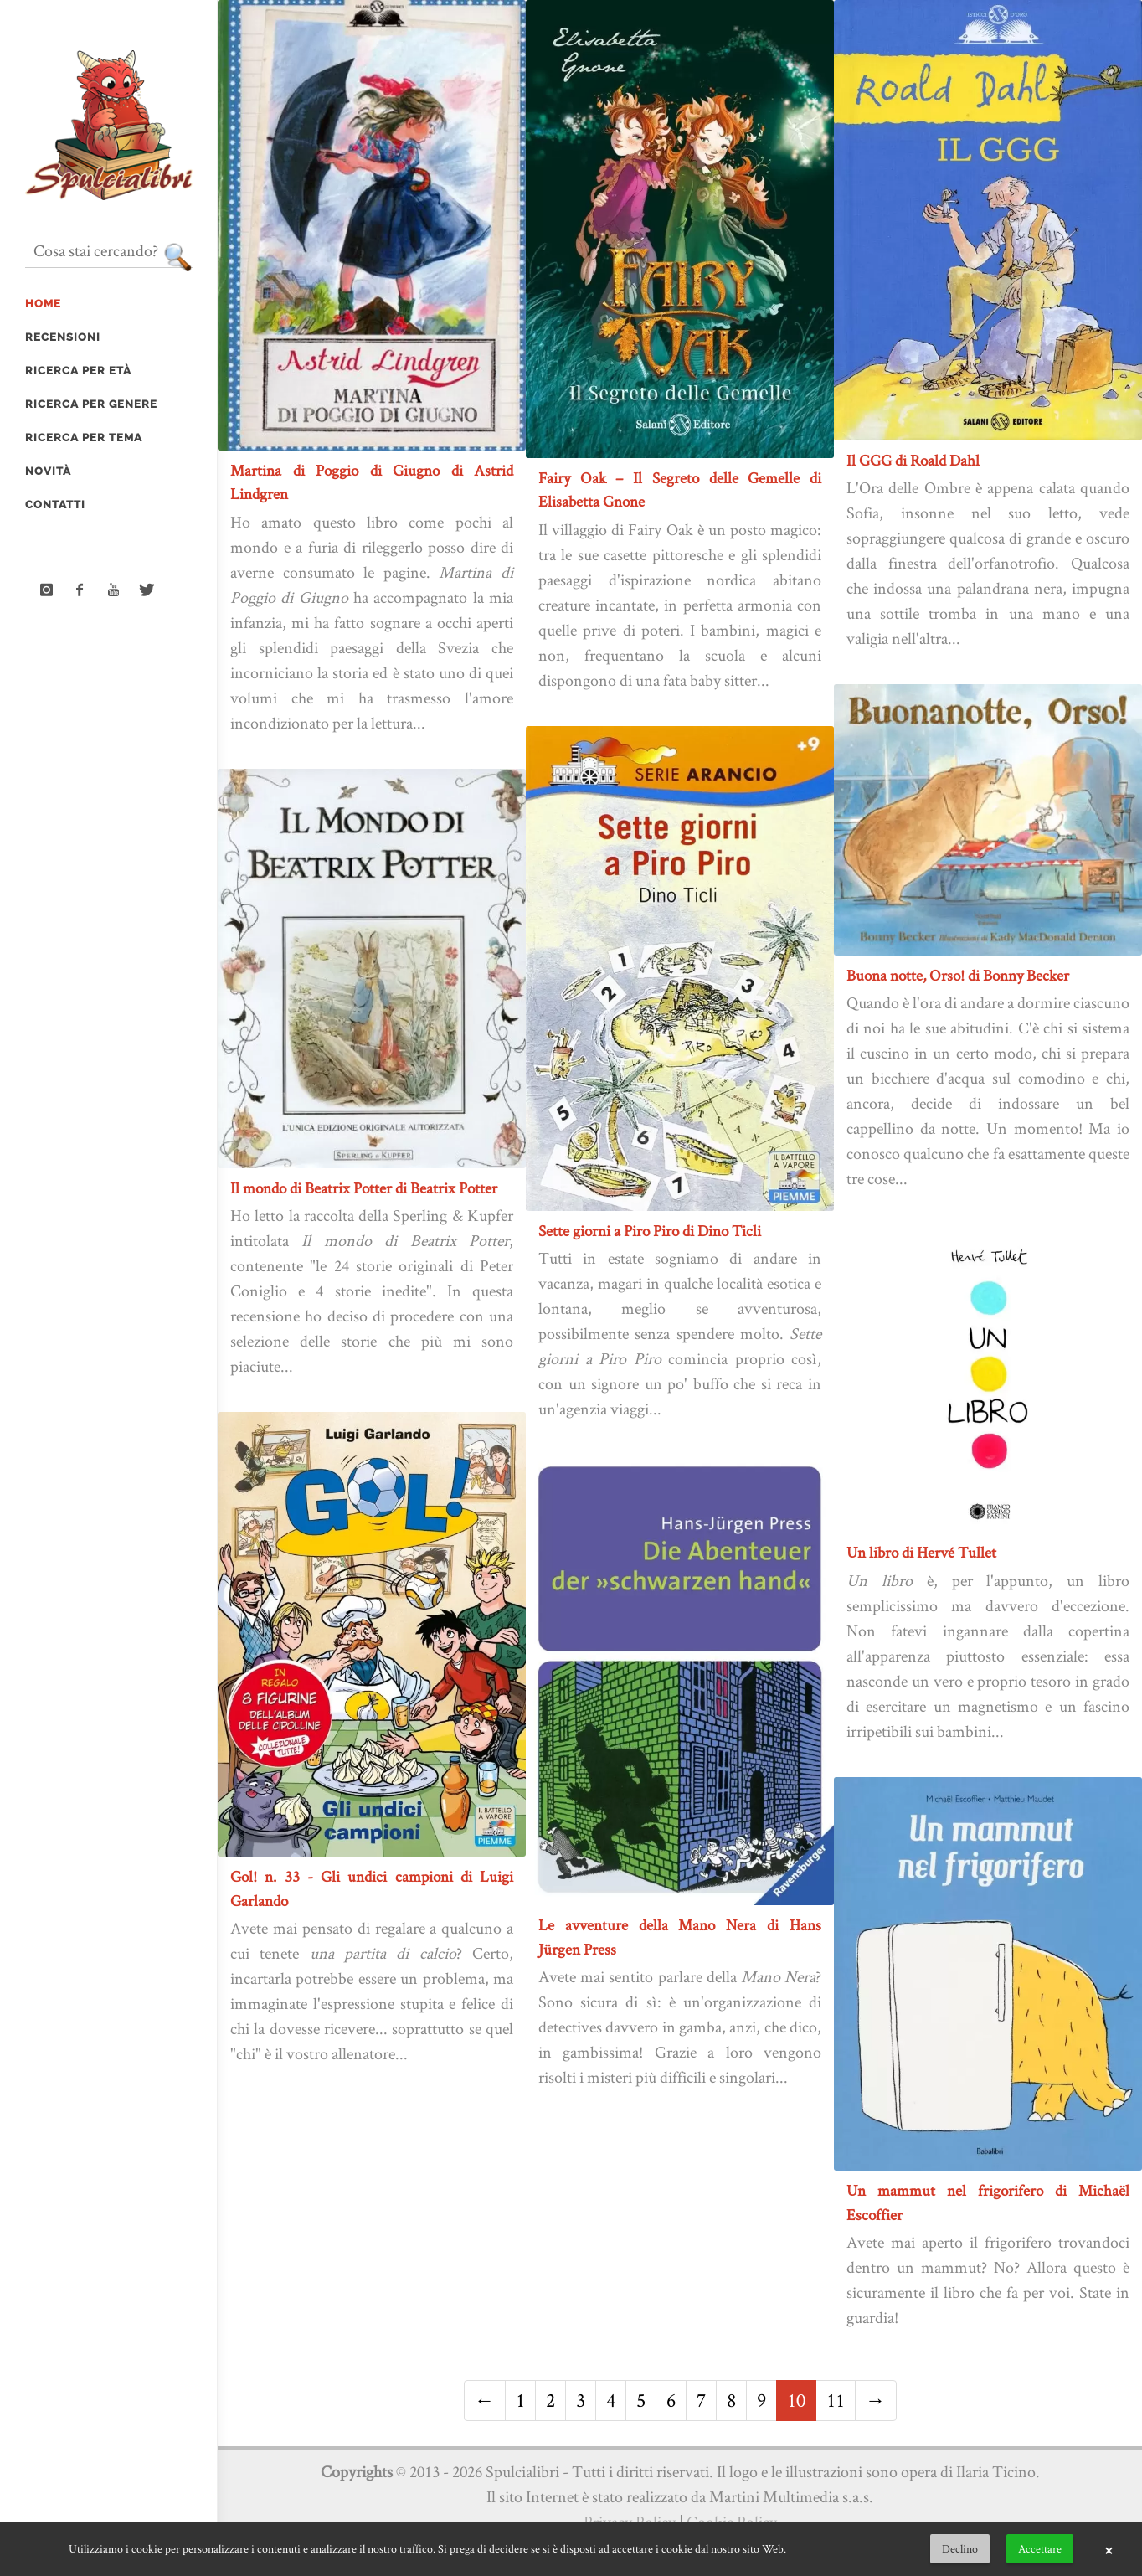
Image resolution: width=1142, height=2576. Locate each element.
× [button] (1108, 2549)
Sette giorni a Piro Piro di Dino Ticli (649, 1230)
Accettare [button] (1040, 2548)
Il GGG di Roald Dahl (913, 460)
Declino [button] (960, 2548)
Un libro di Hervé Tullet (921, 1552)
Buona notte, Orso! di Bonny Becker (957, 975)
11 (835, 2400)
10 (796, 2400)
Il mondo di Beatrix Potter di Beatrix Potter (363, 1187)
